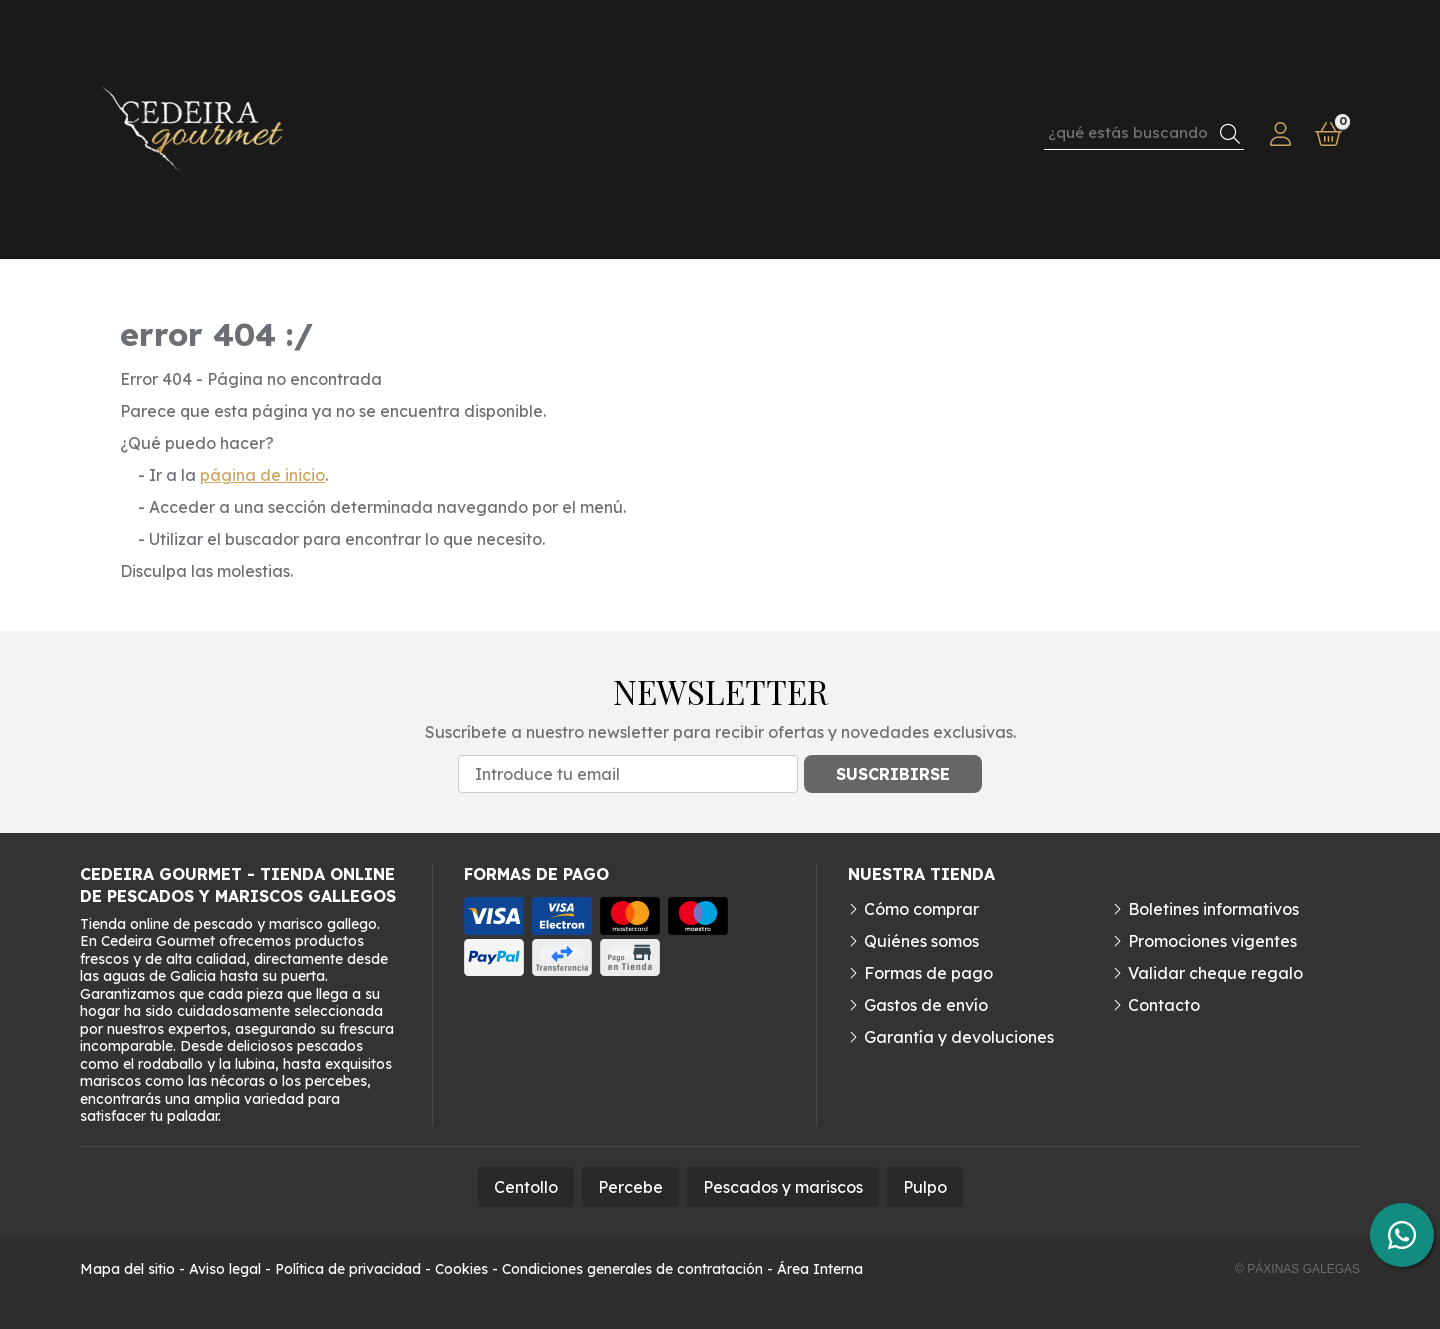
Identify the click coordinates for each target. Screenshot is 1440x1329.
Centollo (526, 1187)
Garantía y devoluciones (959, 1037)
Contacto (1164, 1005)
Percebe (630, 1187)
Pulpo (925, 1187)
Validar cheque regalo (1215, 973)
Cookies (461, 1269)
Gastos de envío (926, 1005)
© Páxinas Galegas (1297, 1269)
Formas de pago (928, 973)
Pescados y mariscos (783, 1187)
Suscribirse (893, 774)
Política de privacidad (348, 1269)
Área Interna (820, 1269)
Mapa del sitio (127, 1269)
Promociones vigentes (1212, 941)
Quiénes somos (921, 941)
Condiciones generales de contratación (632, 1269)
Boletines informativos (1213, 909)
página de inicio (262, 475)
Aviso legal (225, 1269)
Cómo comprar (921, 909)
